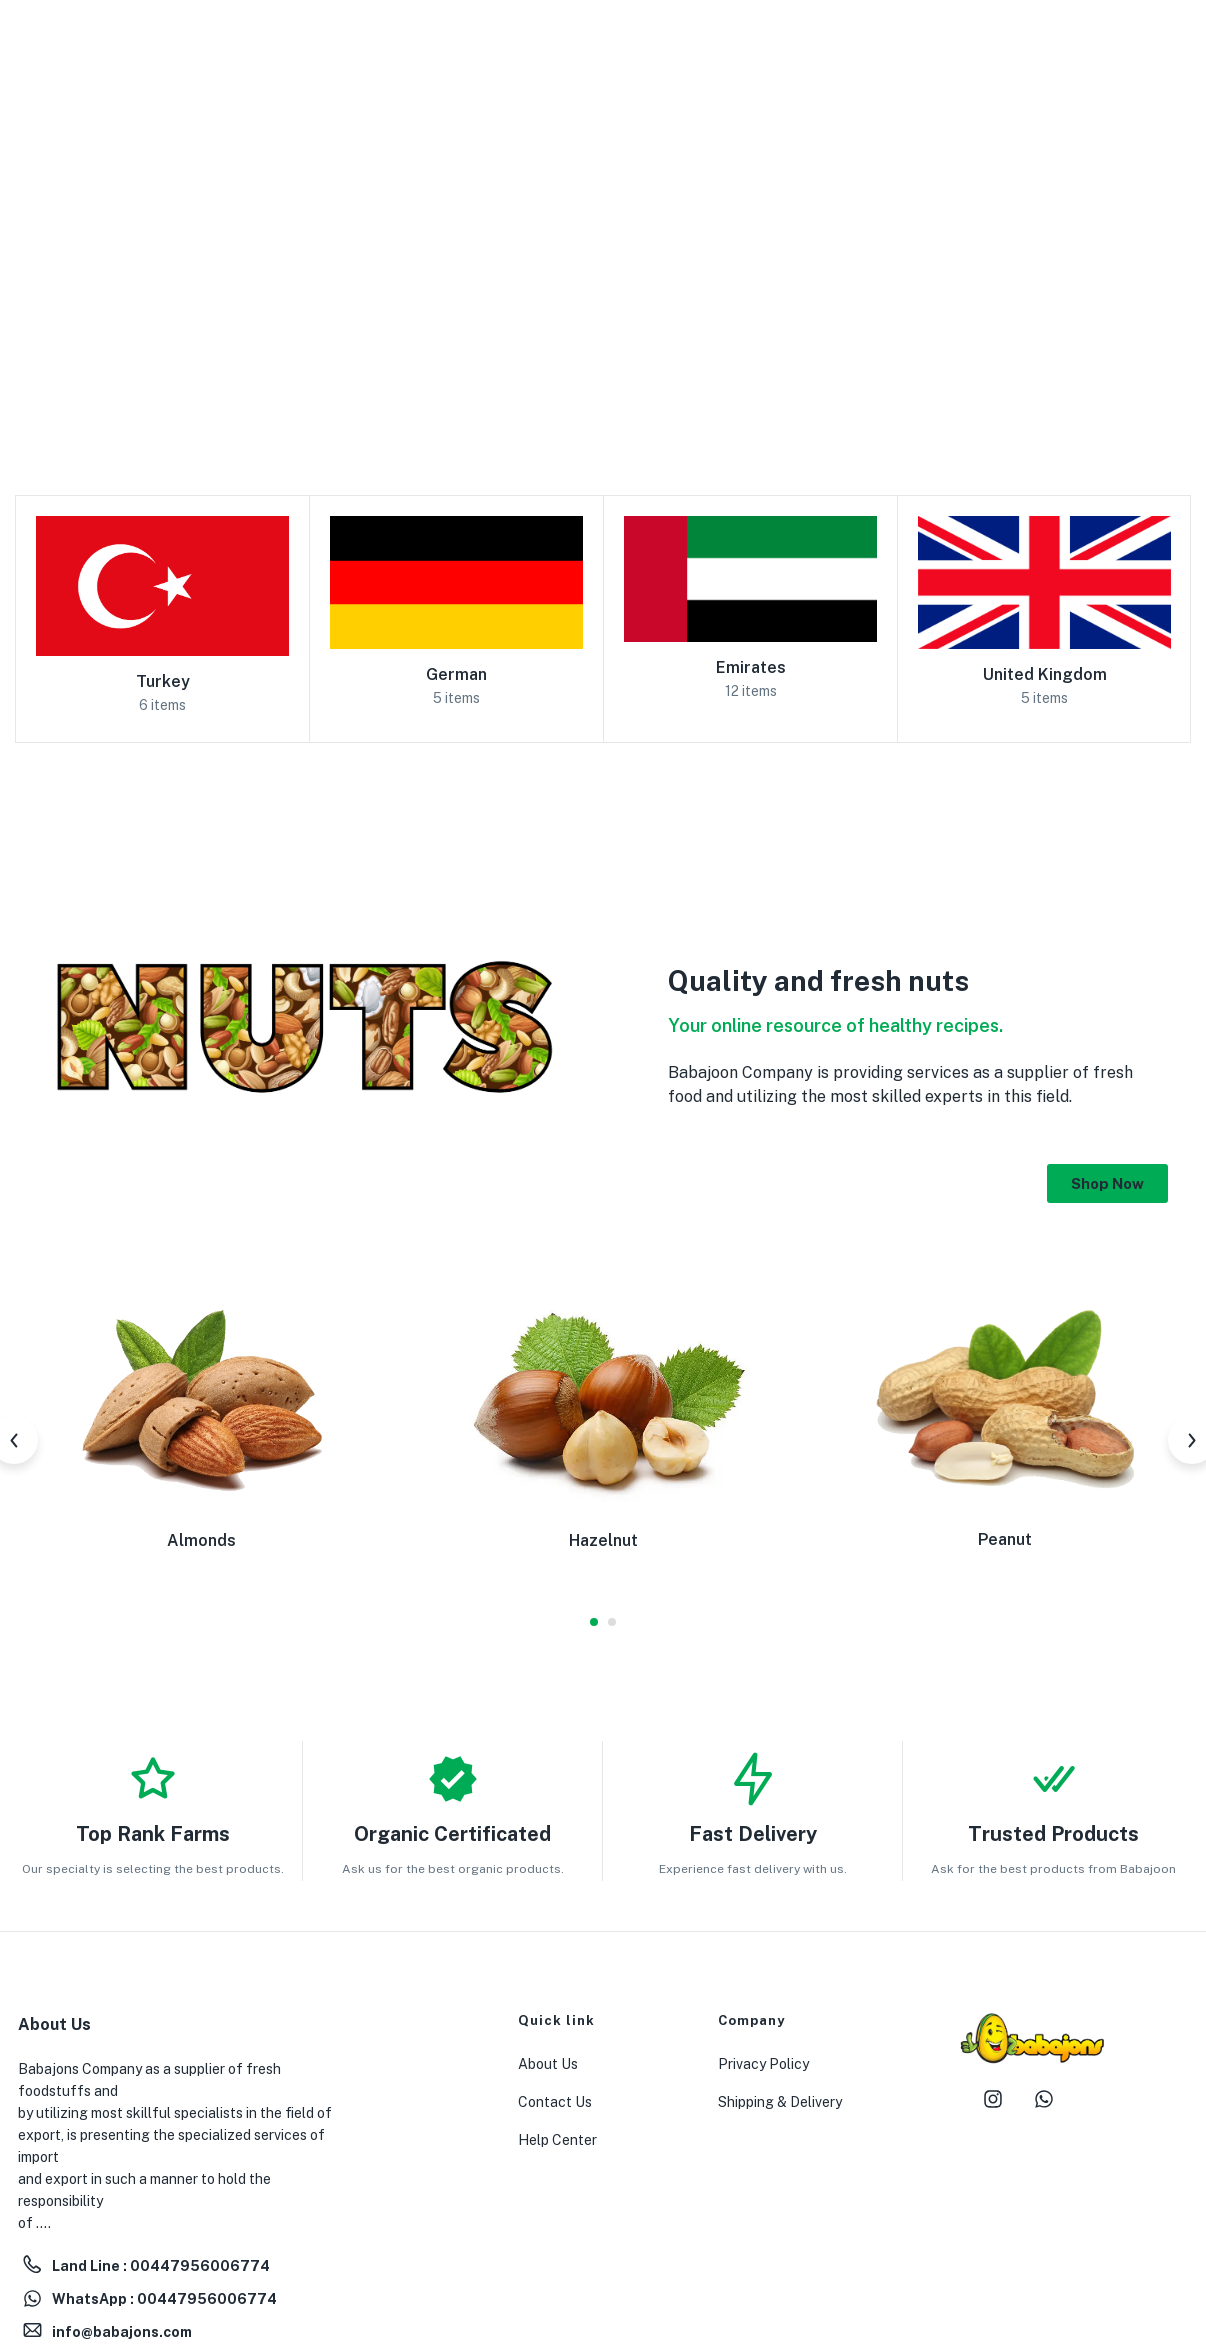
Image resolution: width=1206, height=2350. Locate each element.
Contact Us (555, 2102)
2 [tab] (612, 1622)
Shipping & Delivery (780, 2102)
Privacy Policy (763, 2064)
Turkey (163, 681)
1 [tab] (594, 1622)
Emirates (751, 667)
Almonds (201, 1540)
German (456, 674)
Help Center (557, 2140)
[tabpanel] (201, 1426)
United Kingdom (1045, 674)
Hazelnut (603, 1540)
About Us (548, 2064)
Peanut (1005, 1539)
